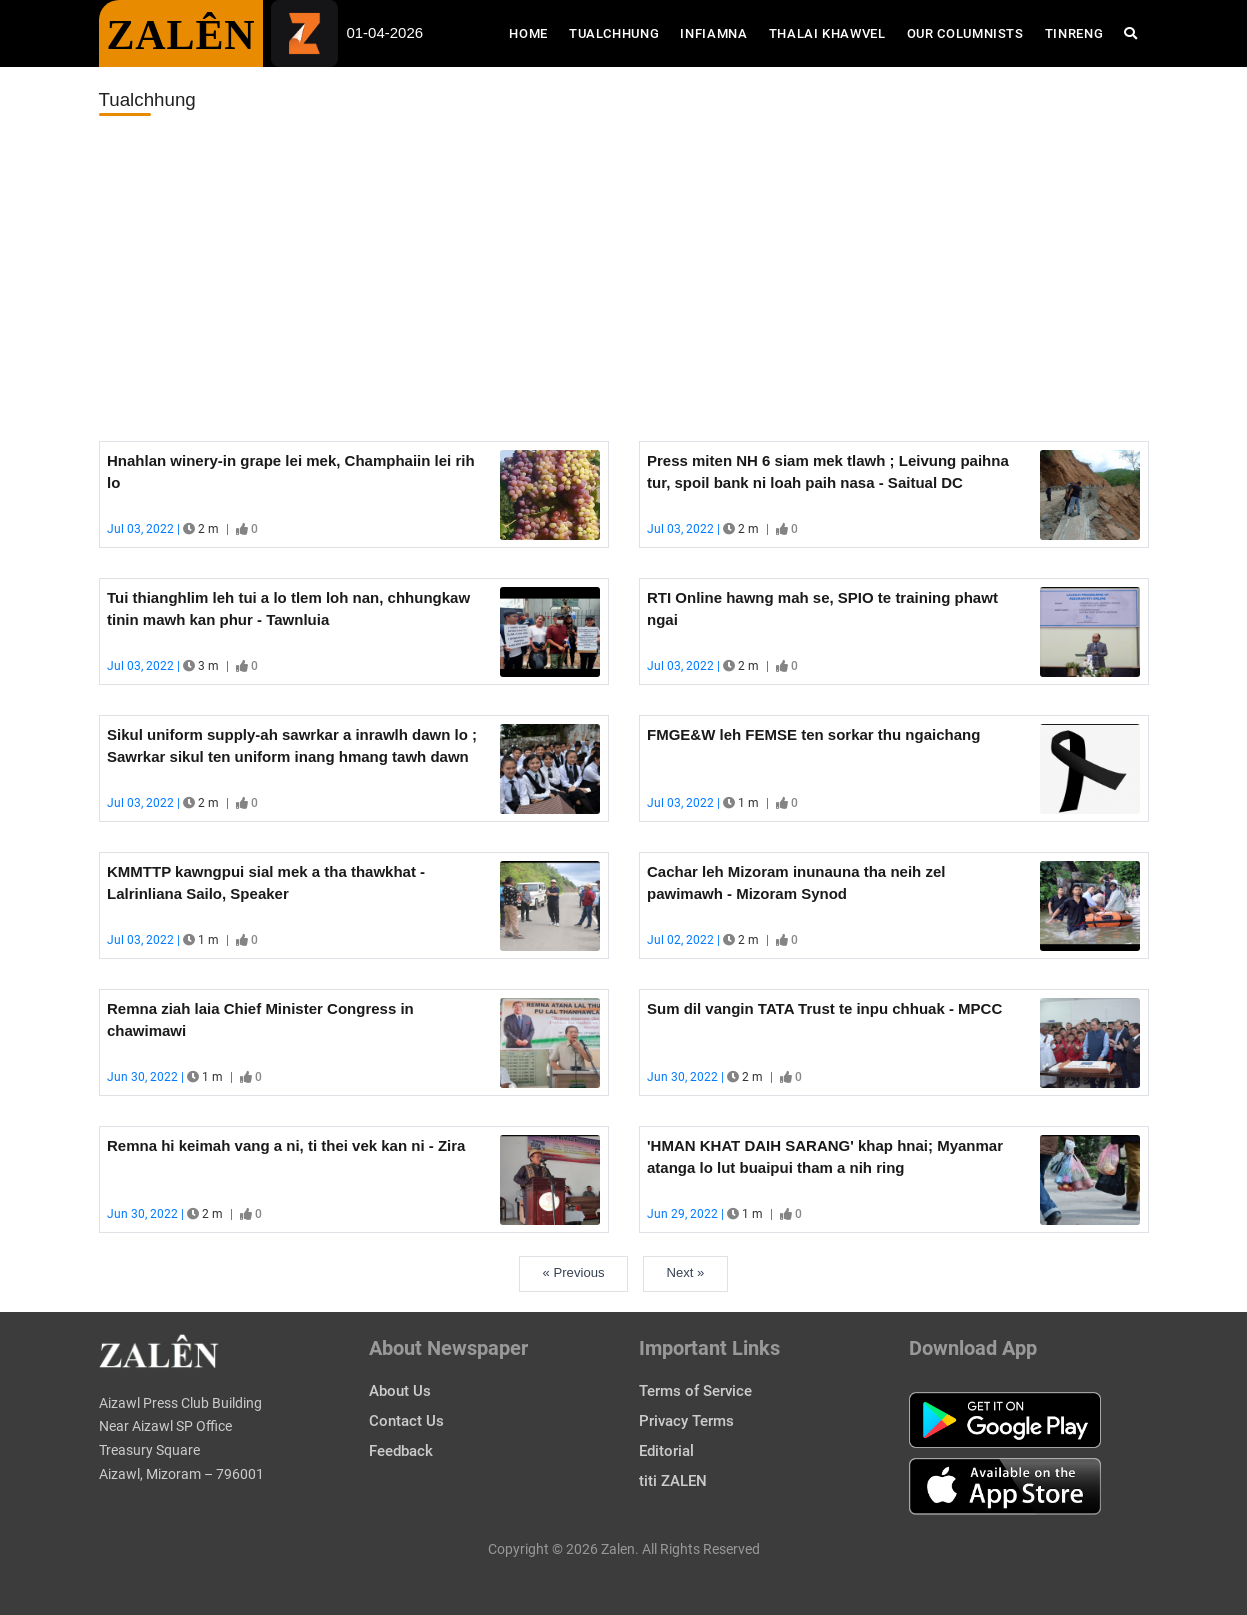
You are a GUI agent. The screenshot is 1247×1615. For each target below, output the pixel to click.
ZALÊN (181, 35)
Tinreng (1074, 33)
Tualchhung (614, 33)
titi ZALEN (673, 1481)
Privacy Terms (686, 1421)
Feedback (401, 1451)
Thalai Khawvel (827, 33)
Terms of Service (695, 1391)
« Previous (574, 1272)
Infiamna (713, 33)
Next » (686, 1272)
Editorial (666, 1451)
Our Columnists (965, 33)
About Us (400, 1391)
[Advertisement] (624, 279)
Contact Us (406, 1421)
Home (533, 32)
